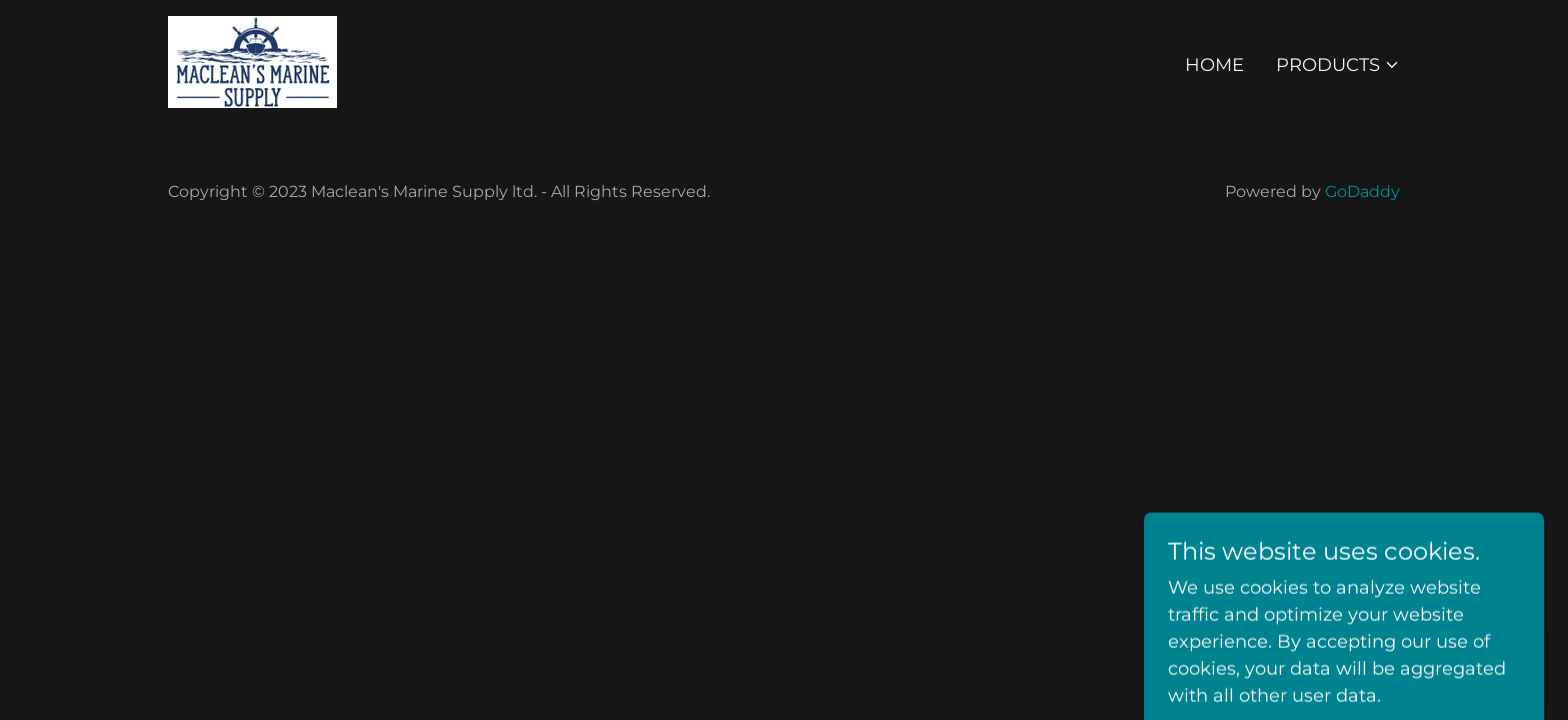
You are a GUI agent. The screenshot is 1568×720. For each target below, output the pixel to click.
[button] (1338, 65)
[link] (252, 61)
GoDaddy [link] (1362, 191)
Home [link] (1214, 65)
